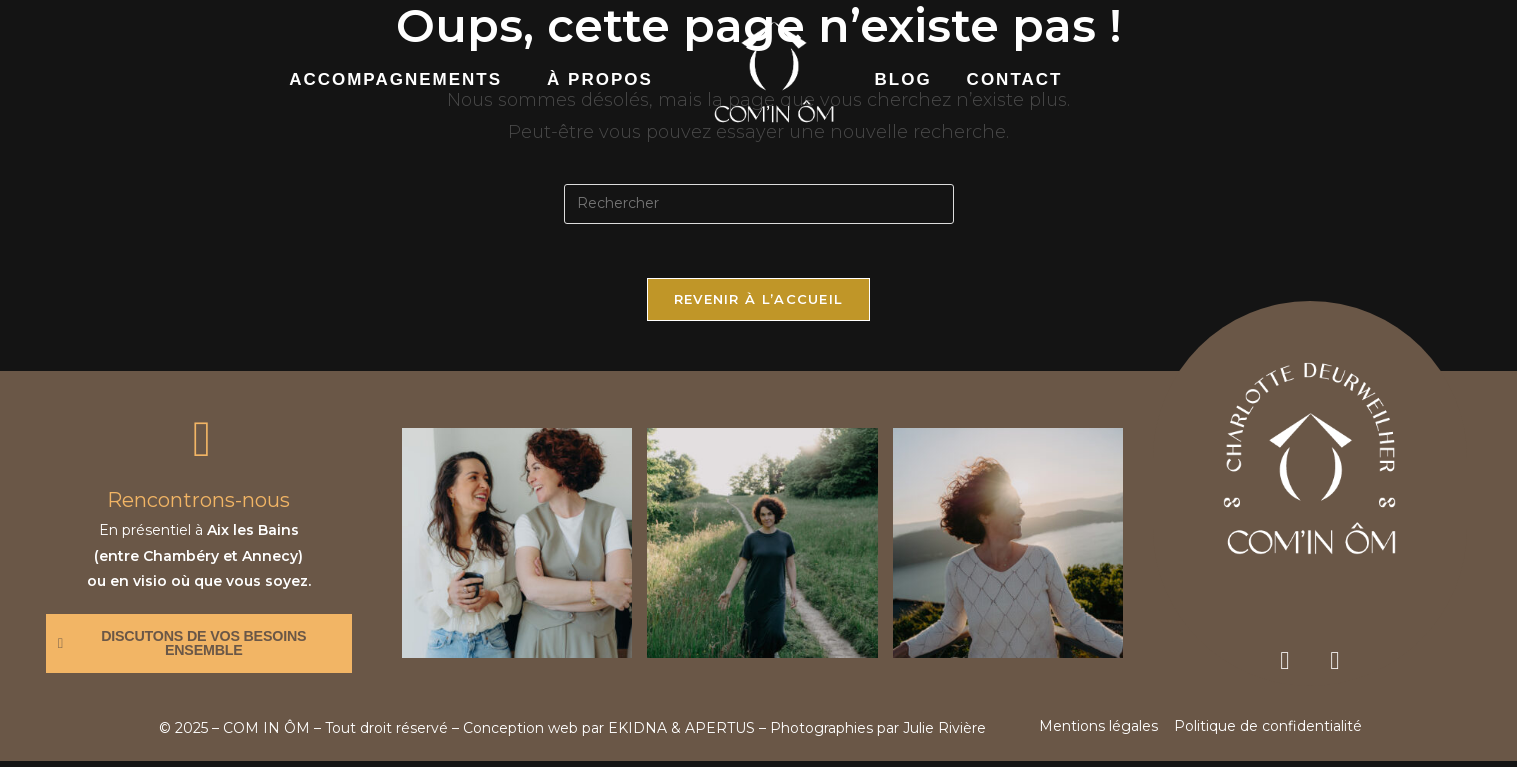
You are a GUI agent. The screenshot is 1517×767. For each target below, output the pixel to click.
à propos (600, 79)
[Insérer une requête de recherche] (759, 204)
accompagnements (395, 79)
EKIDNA (637, 734)
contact (1015, 79)
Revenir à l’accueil (759, 305)
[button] (400, 80)
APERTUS (720, 734)
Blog (903, 79)
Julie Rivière (944, 734)
